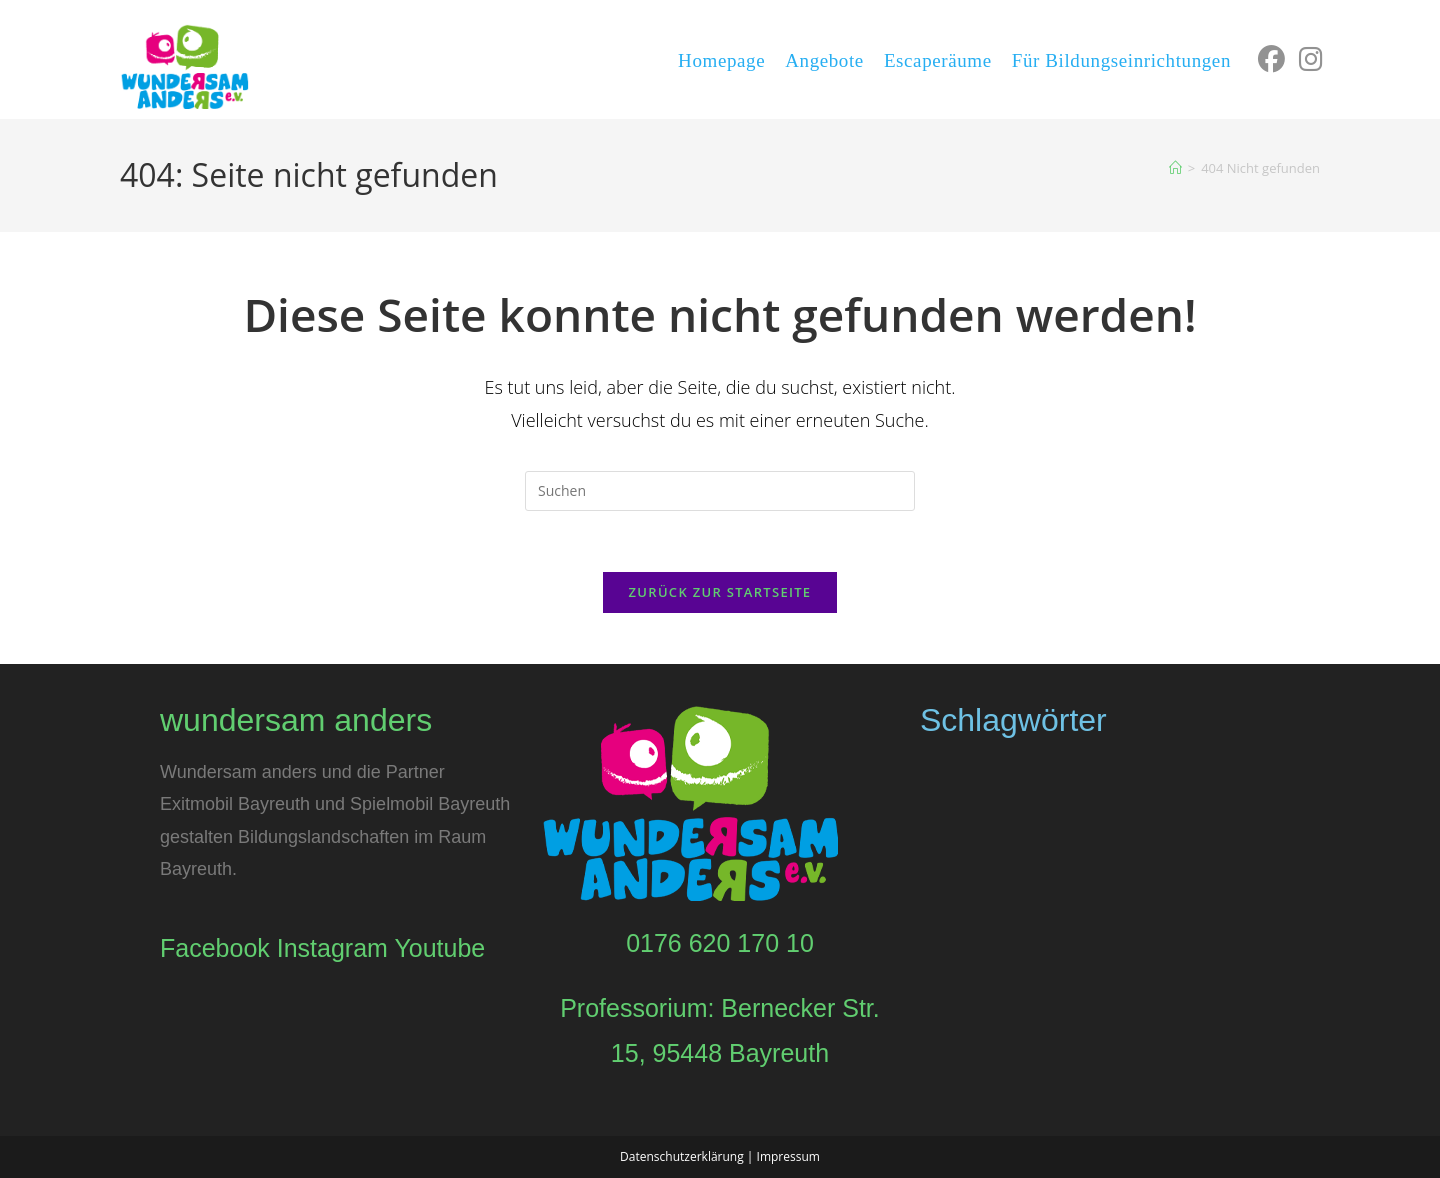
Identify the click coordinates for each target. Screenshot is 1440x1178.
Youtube (439, 948)
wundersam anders (296, 720)
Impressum (788, 1156)
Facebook (215, 948)
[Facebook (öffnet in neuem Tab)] (1269, 59)
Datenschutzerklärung (682, 1156)
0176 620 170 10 (720, 943)
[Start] (1175, 168)
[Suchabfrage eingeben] (720, 491)
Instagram (332, 948)
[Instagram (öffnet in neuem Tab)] (1309, 59)
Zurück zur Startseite (720, 592)
